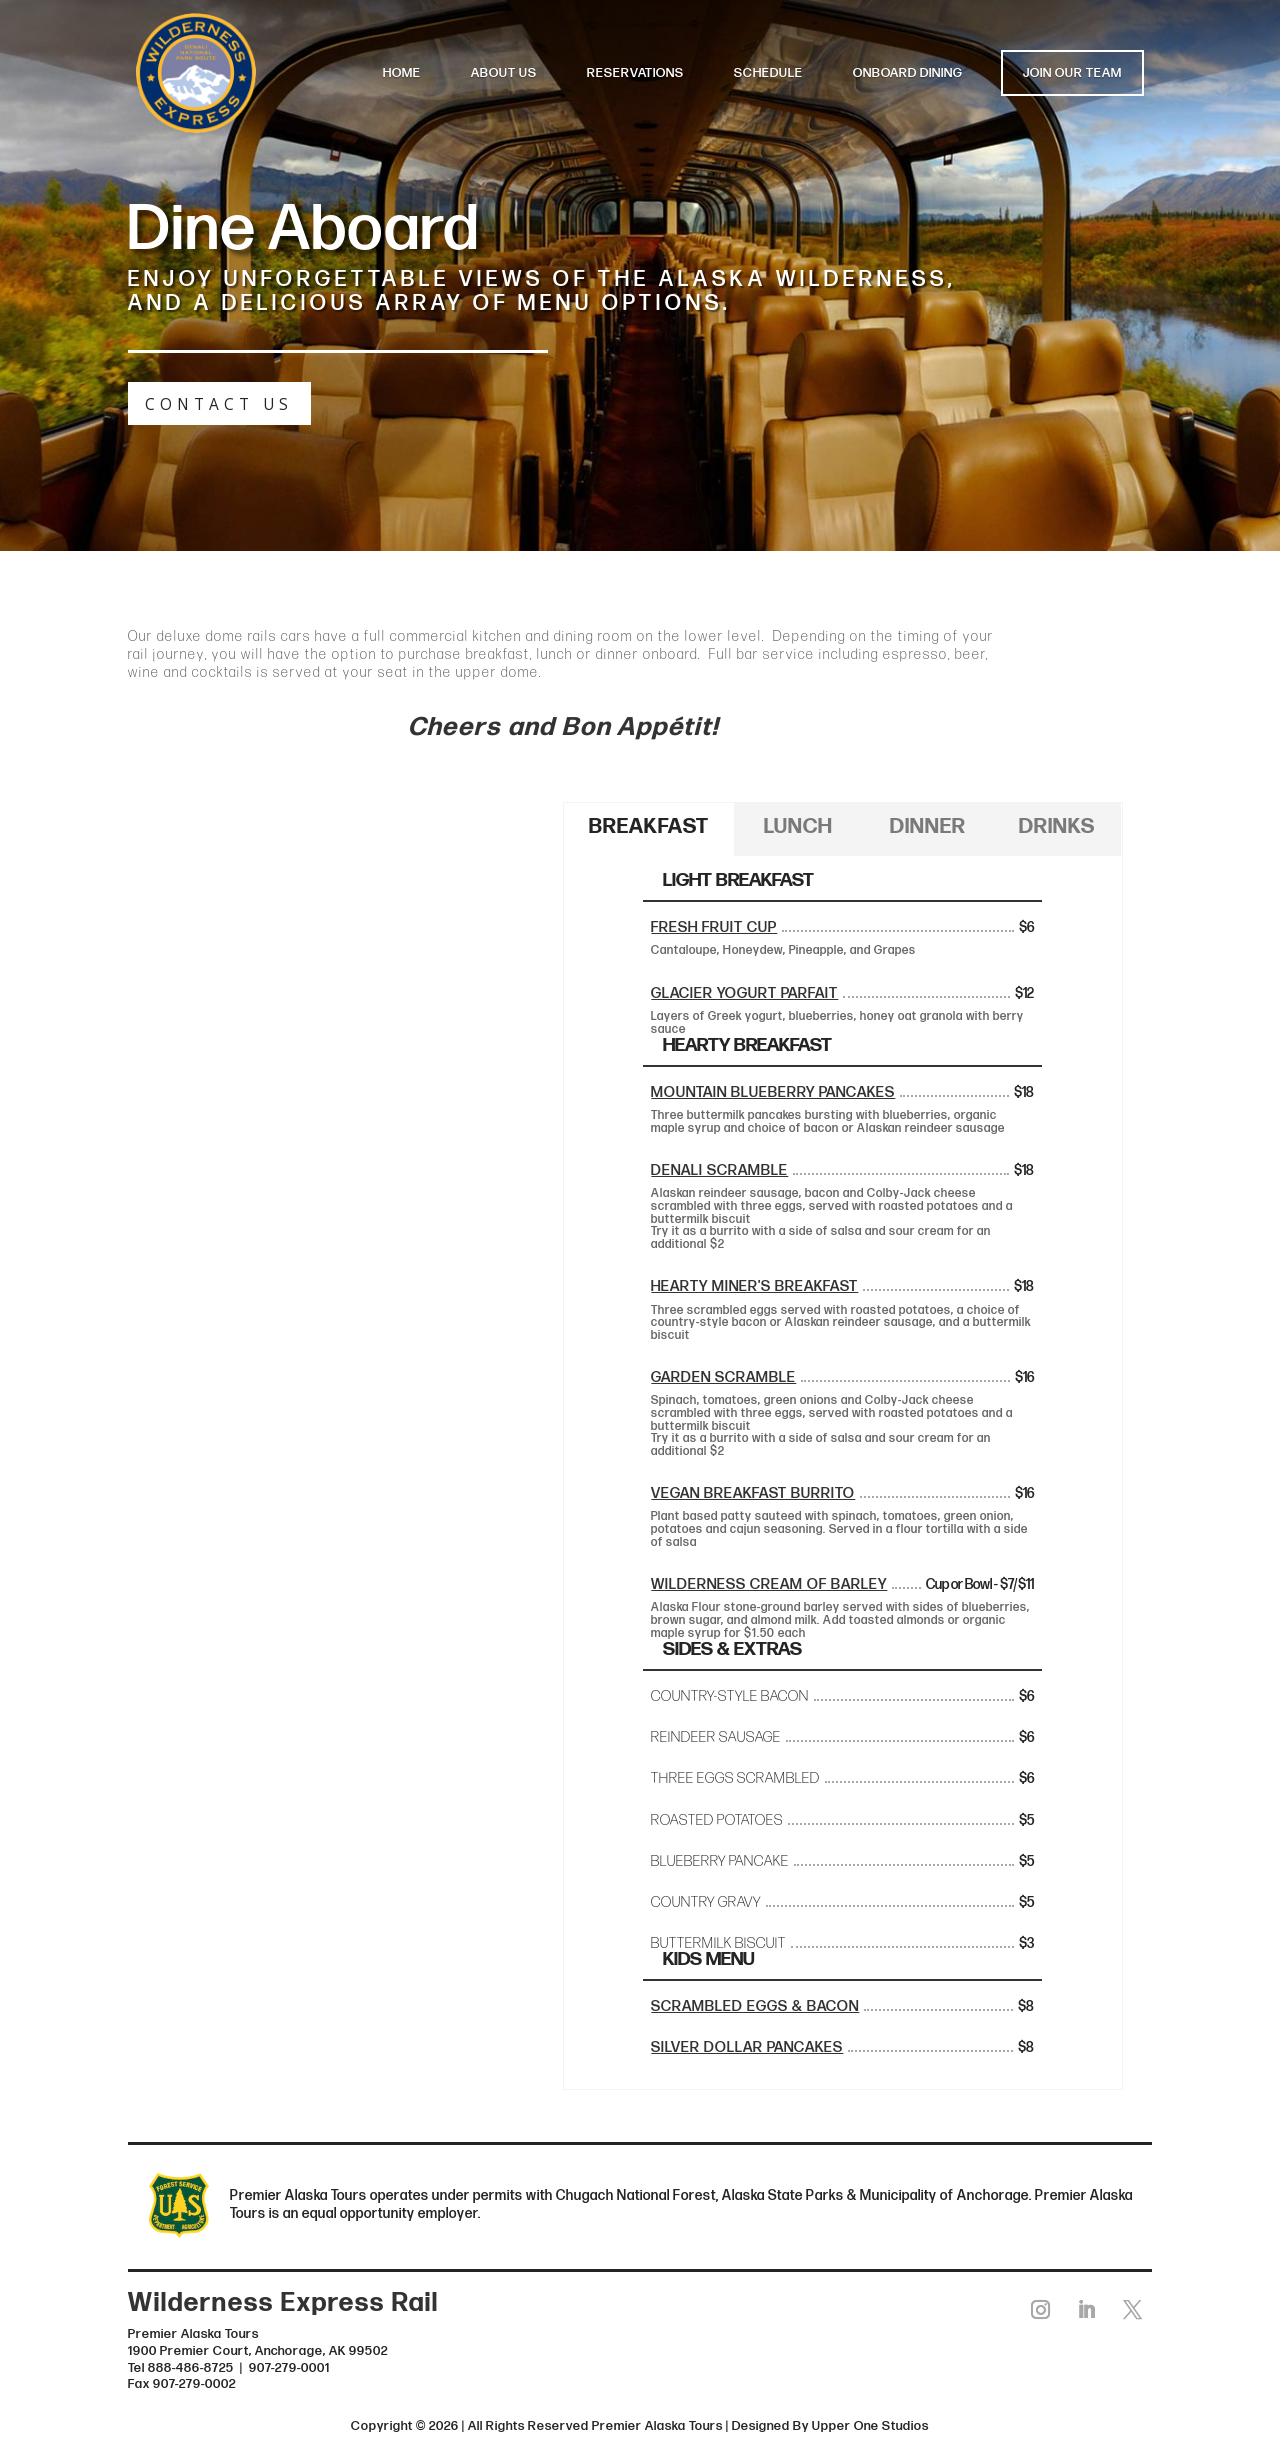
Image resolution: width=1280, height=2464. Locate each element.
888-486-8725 (191, 2366)
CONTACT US (213, 403)
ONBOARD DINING (908, 73)
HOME (402, 73)
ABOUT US (504, 73)
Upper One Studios (870, 2425)
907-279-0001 (289, 2366)
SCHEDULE (768, 73)
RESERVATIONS (635, 73)
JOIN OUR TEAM (1072, 73)
